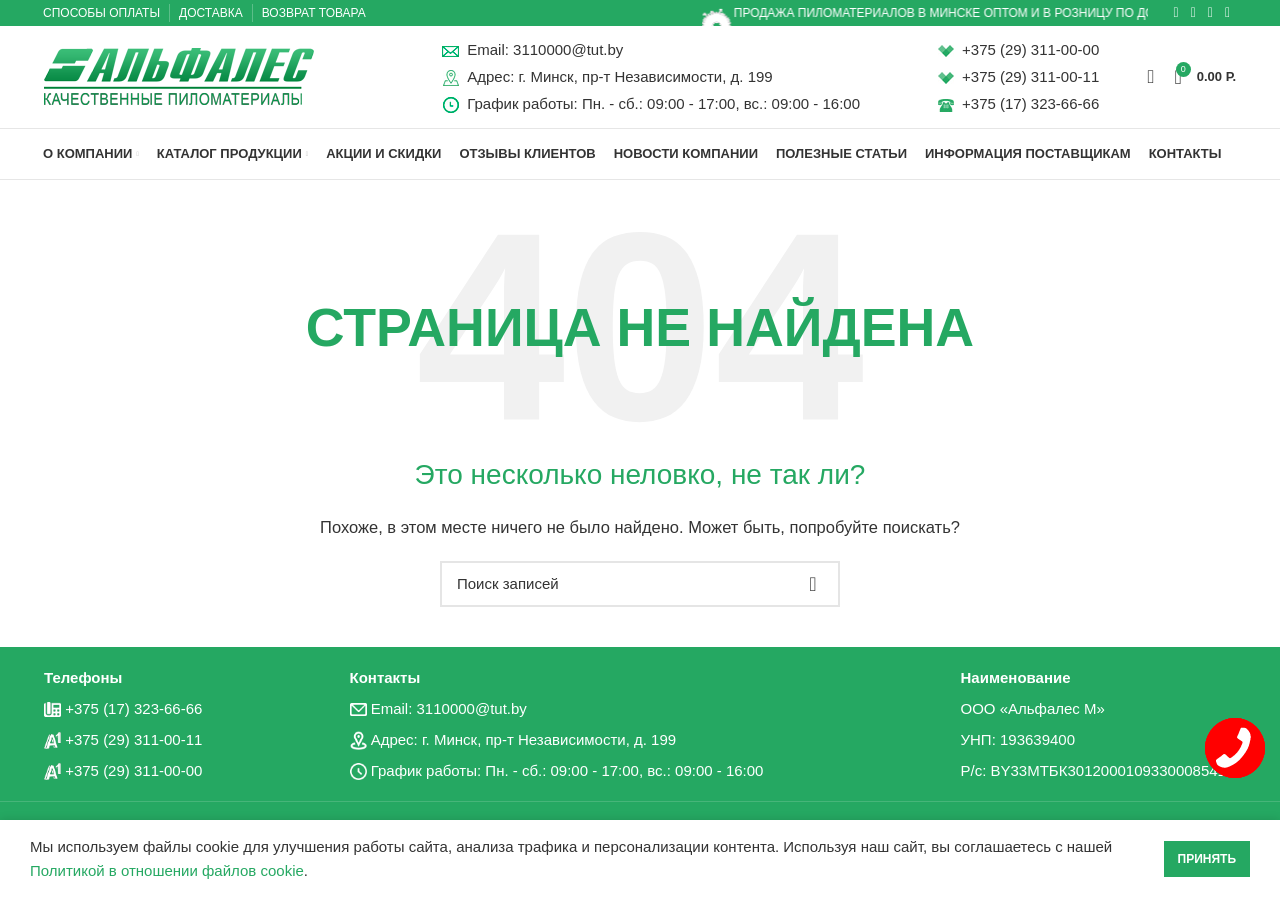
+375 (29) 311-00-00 (1030, 51)
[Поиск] (1150, 78)
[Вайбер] (1227, 13)
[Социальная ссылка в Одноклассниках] (1176, 13)
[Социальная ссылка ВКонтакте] (1193, 13)
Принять (1207, 859)
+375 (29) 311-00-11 (1030, 78)
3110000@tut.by (568, 51)
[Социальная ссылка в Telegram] (1210, 13)
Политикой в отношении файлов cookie (167, 870)
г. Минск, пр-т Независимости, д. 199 (645, 78)
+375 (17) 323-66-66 (1030, 105)
